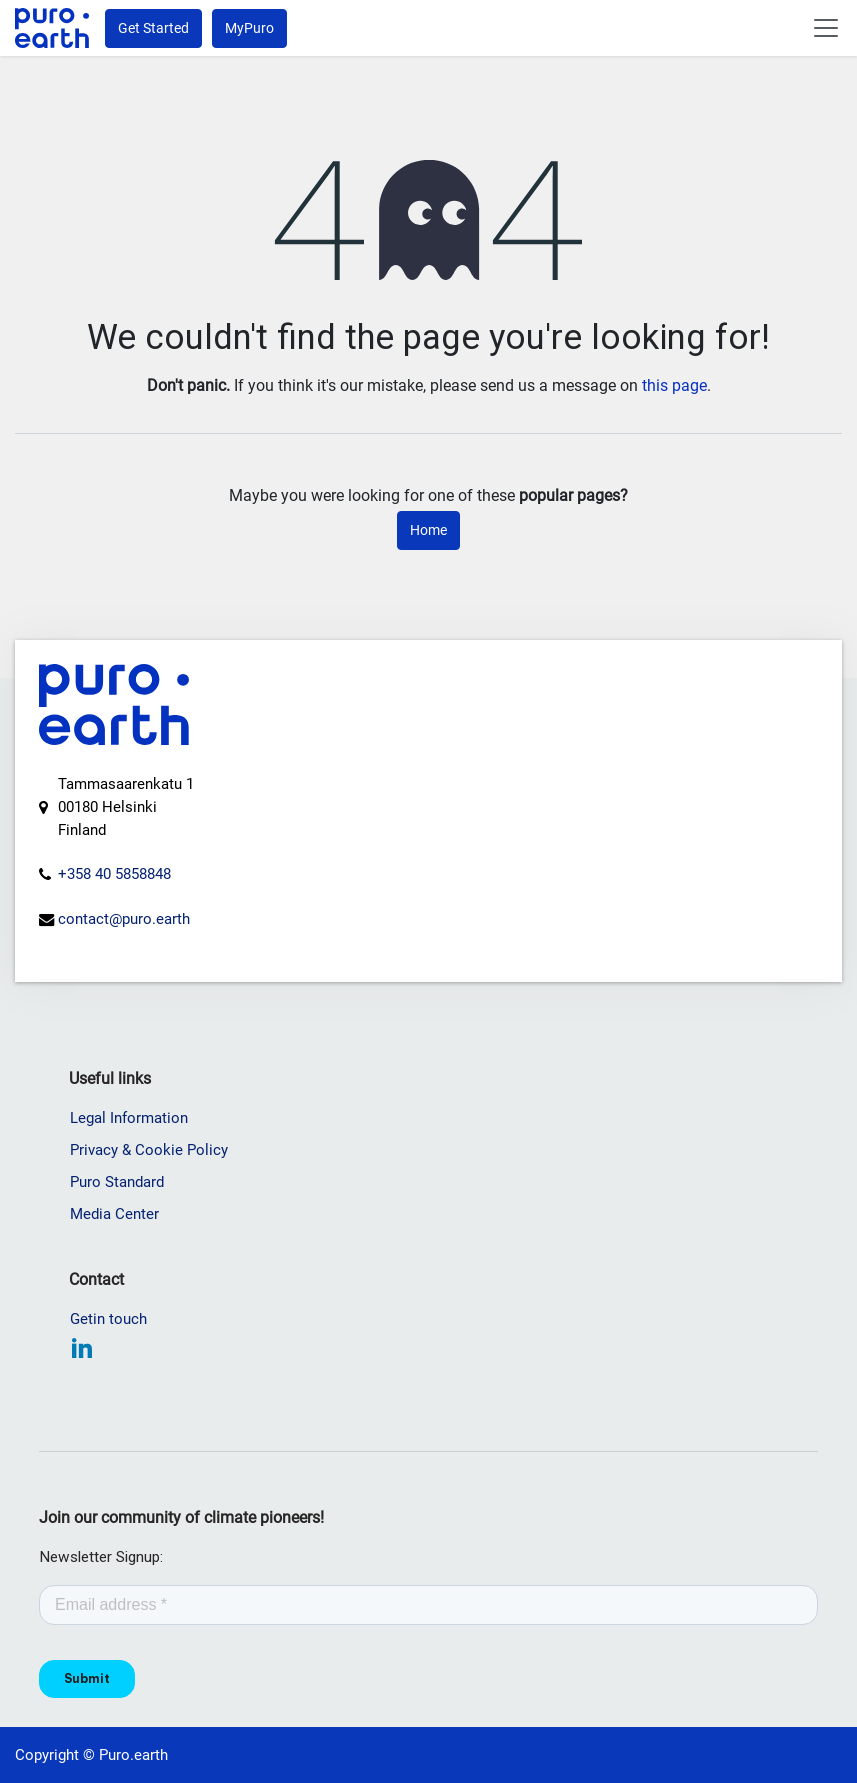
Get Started (153, 28)
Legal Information (129, 1118)
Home (428, 530)
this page (674, 385)
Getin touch (108, 1319)
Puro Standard (117, 1182)
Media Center (114, 1214)
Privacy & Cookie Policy (149, 1150)
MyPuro (249, 28)
